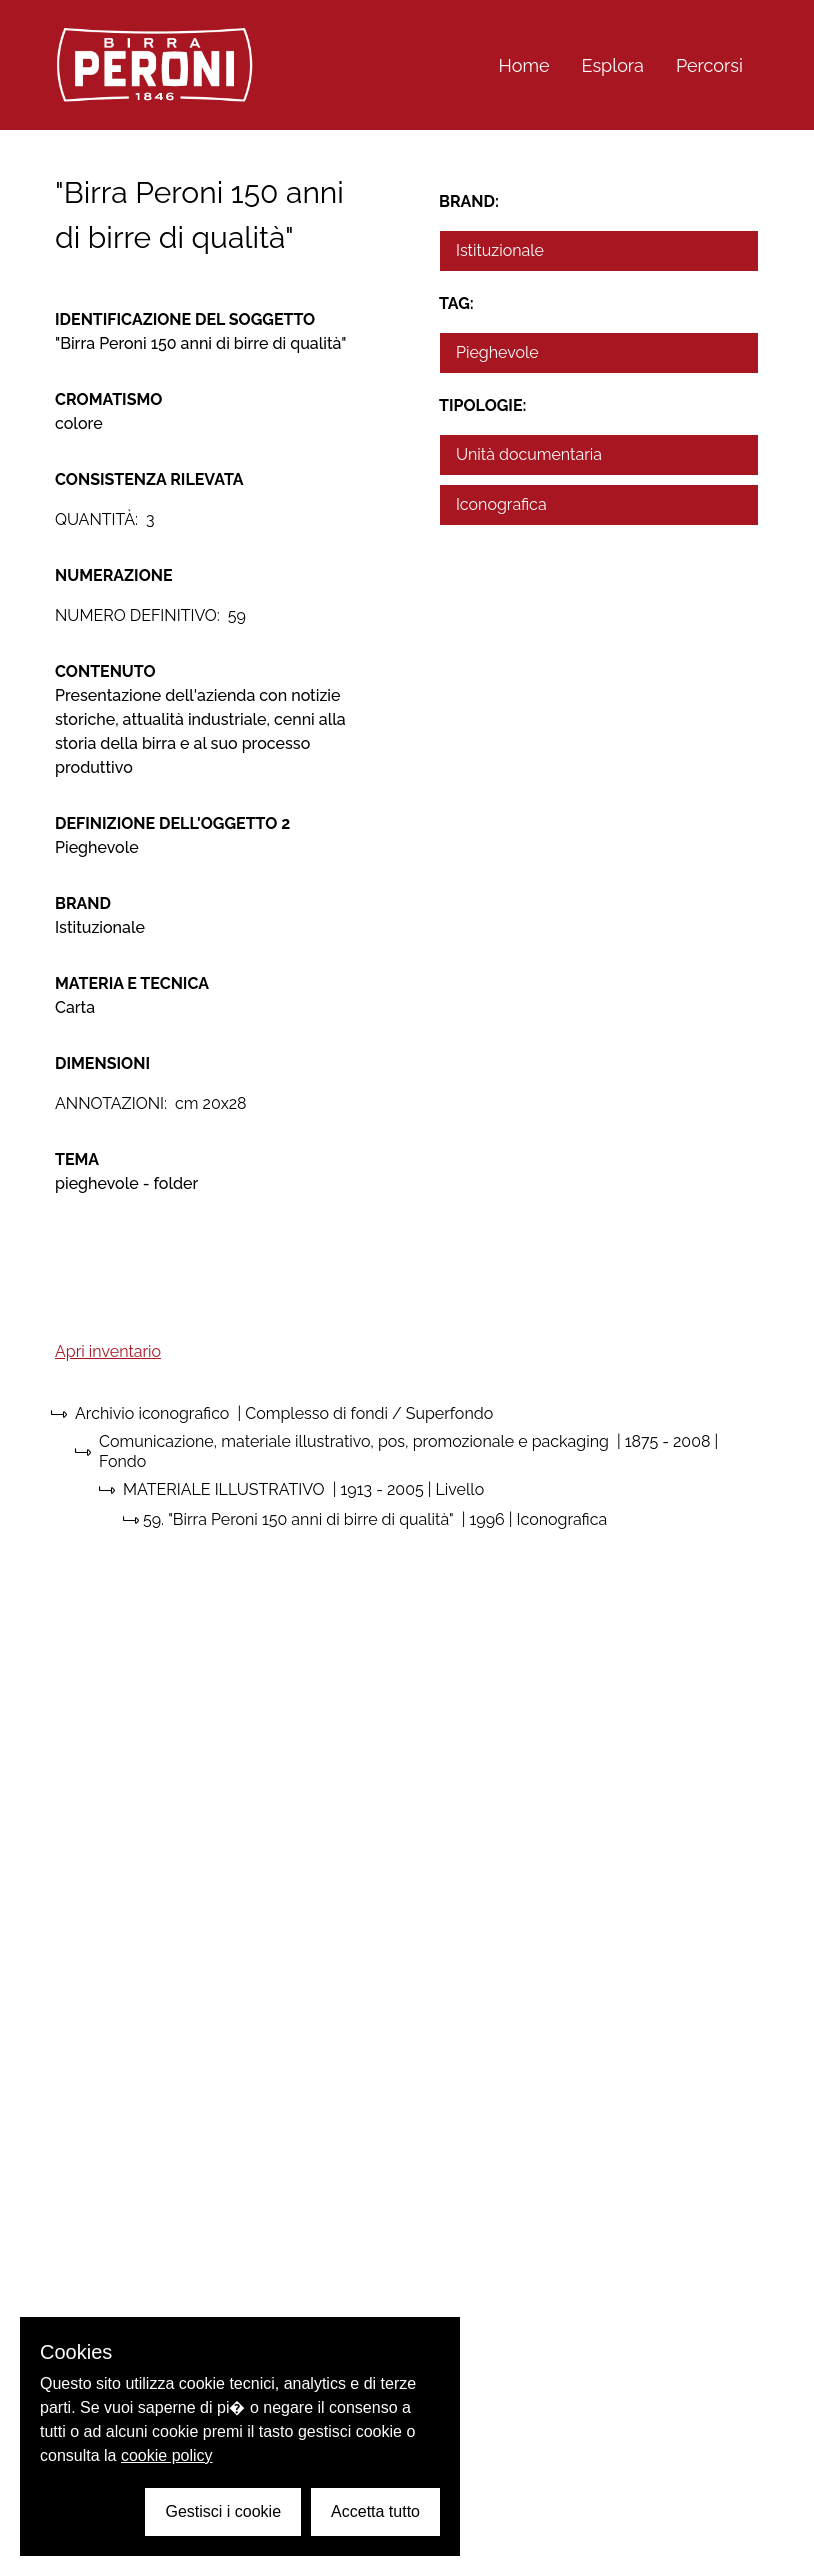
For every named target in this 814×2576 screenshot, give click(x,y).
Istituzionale (500, 250)
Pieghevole (497, 352)
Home (524, 65)
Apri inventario (108, 1351)
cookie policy (167, 2455)
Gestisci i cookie (223, 2511)
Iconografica (501, 504)
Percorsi (709, 65)
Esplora (613, 65)
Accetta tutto (375, 2511)
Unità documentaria (529, 454)
